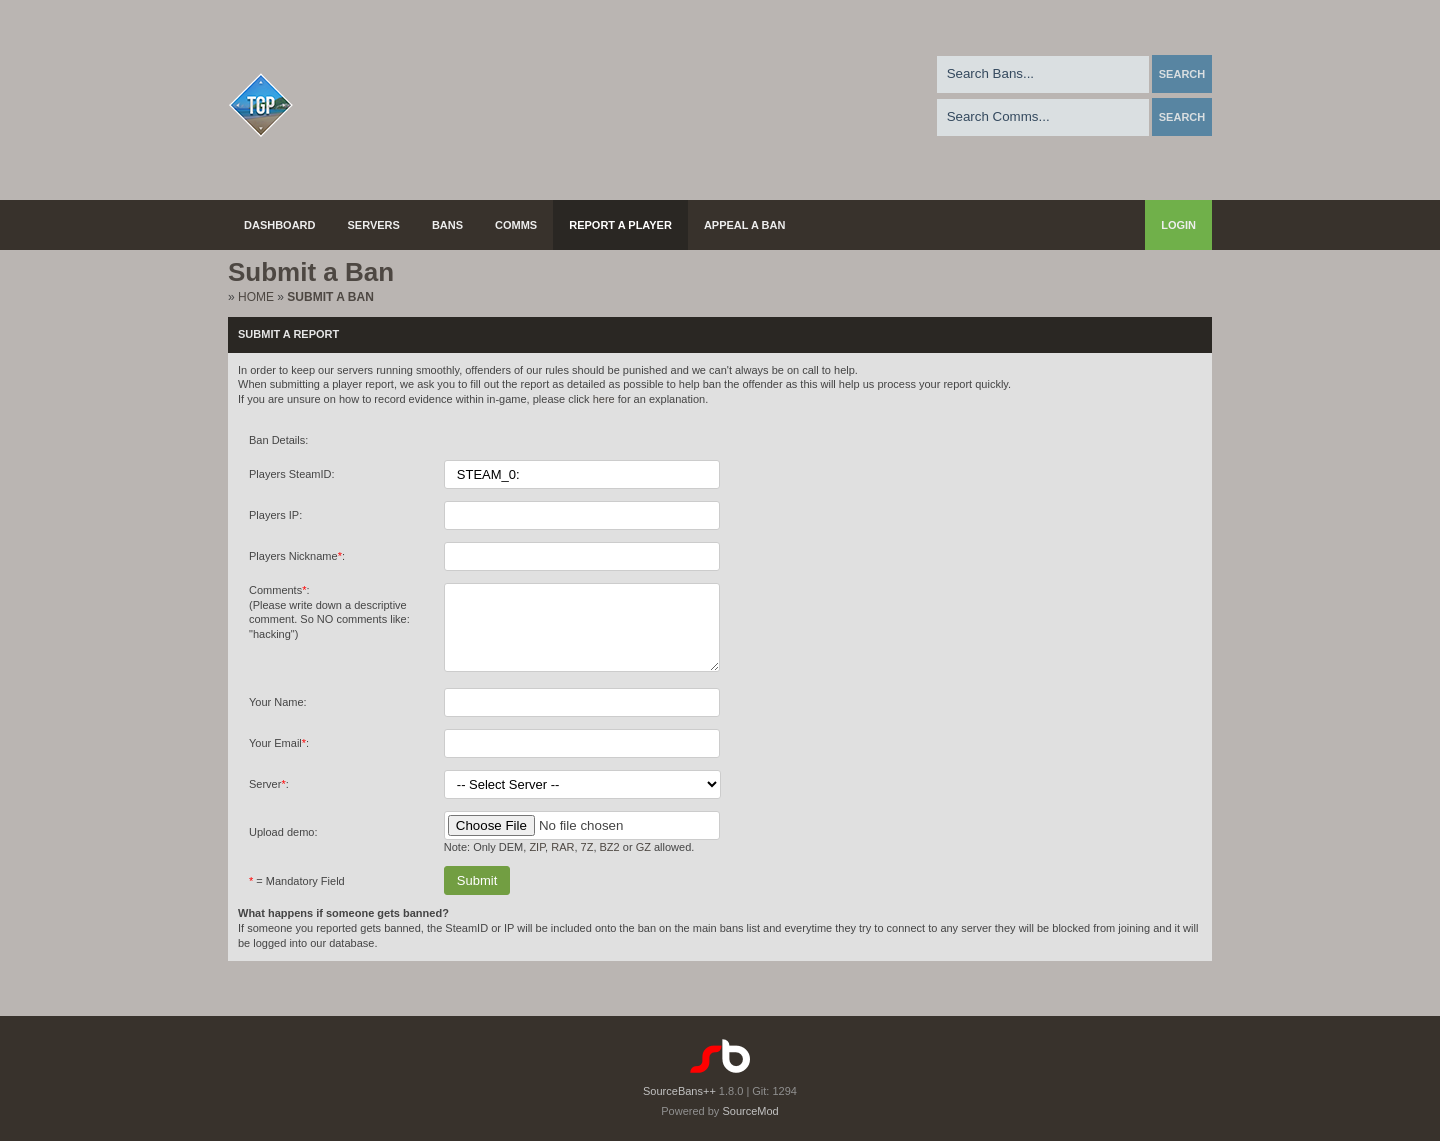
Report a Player (620, 225)
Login (1178, 225)
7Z (587, 862)
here (604, 399)
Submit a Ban (330, 297)
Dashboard (280, 225)
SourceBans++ (679, 1091)
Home (256, 297)
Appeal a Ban (745, 225)
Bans (447, 225)
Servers (374, 225)
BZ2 (610, 862)
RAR (562, 862)
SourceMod (750, 1111)
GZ (643, 862)
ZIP (537, 862)
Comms (516, 225)
